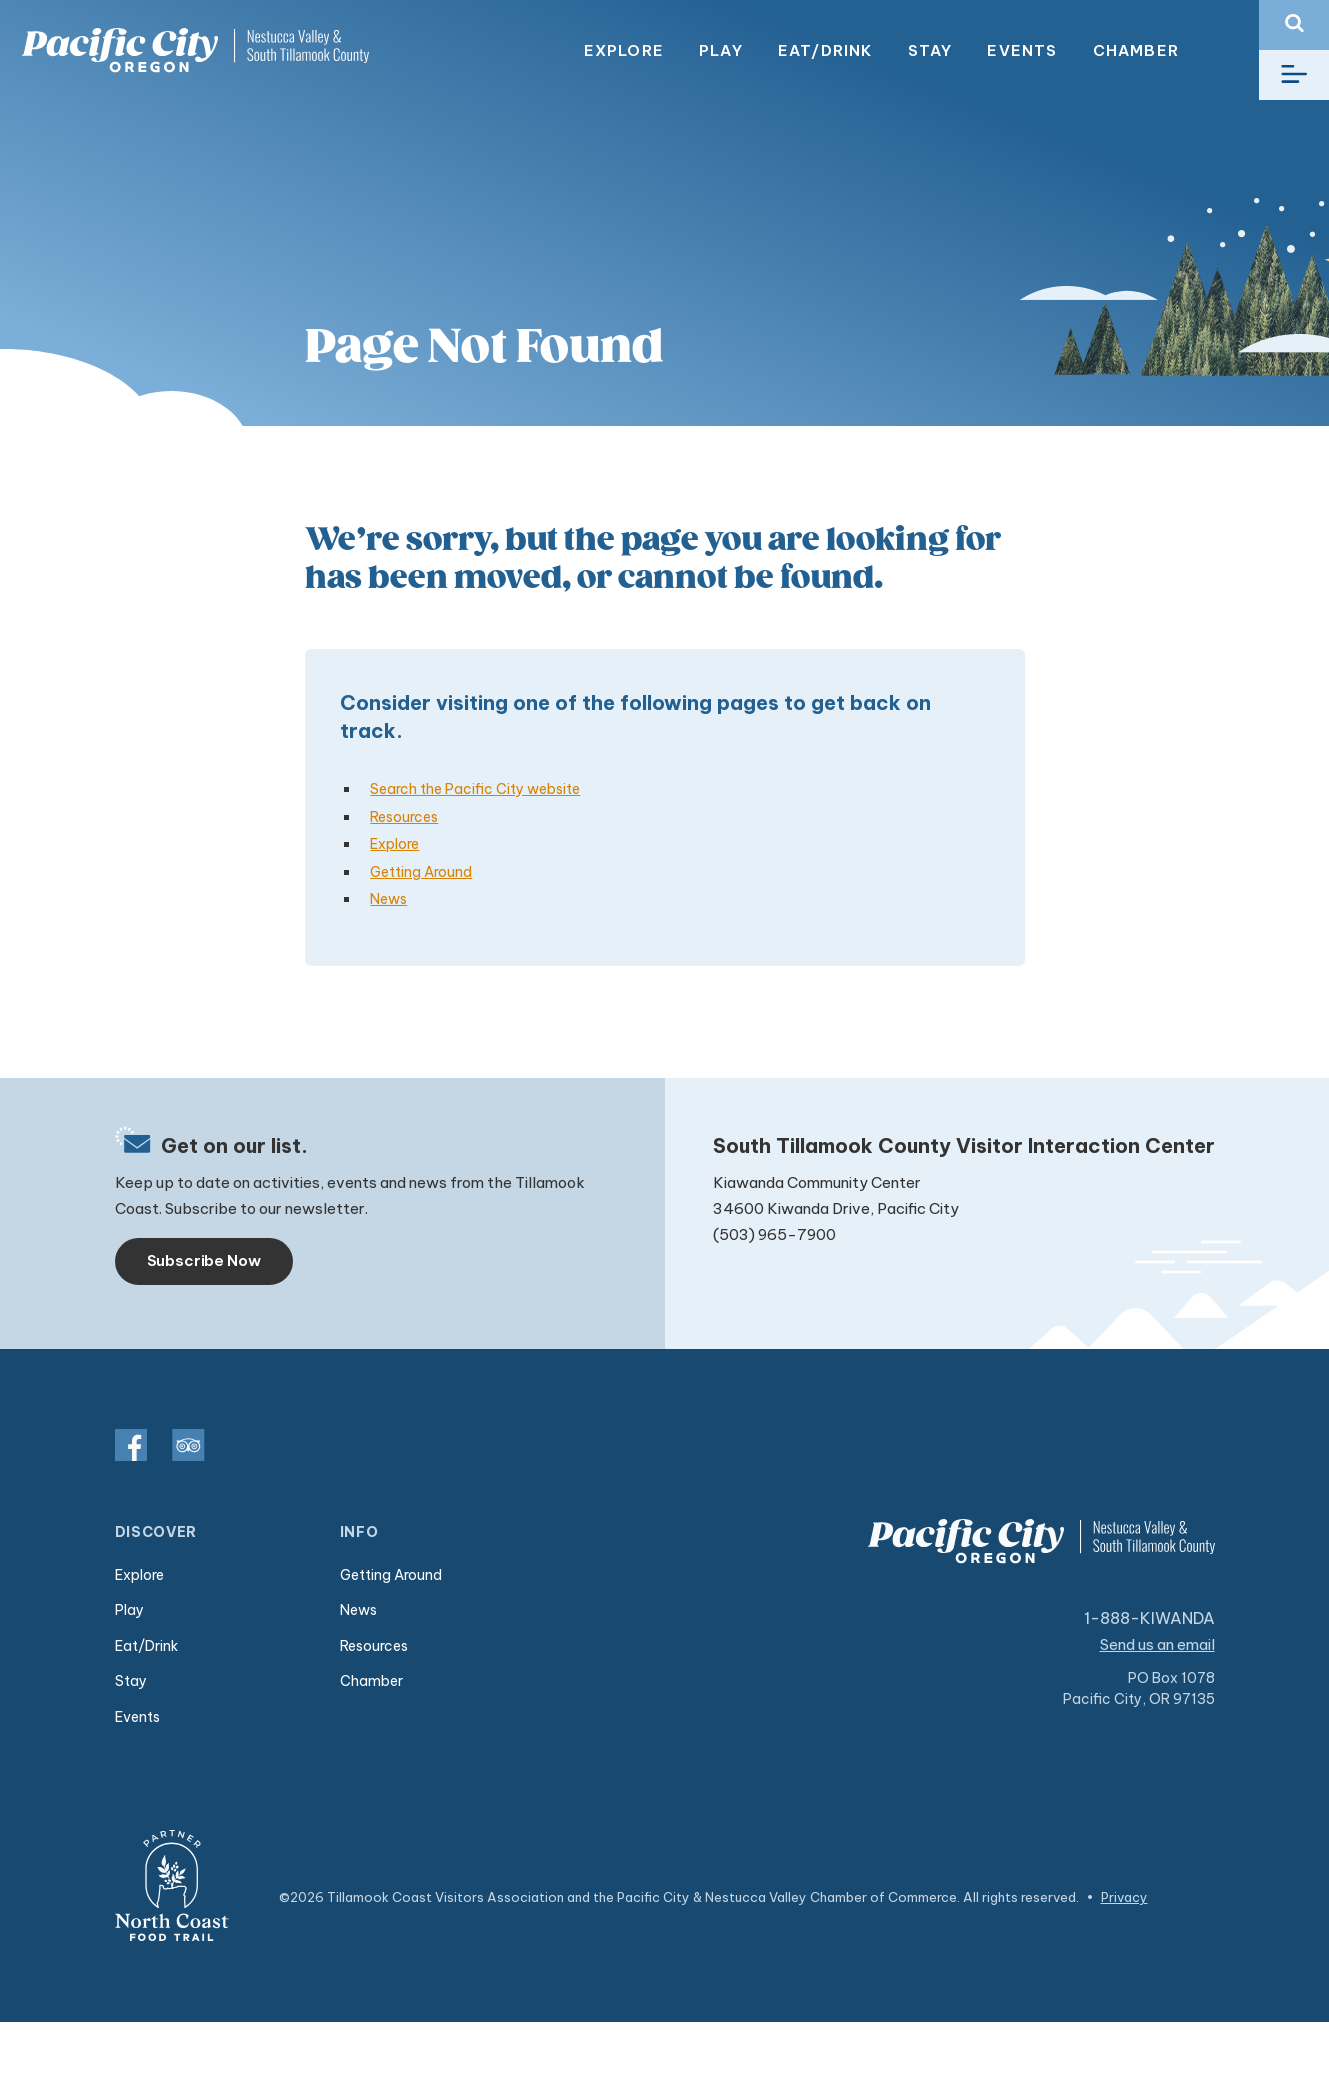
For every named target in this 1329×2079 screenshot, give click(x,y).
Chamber (1136, 50)
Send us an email (1157, 1644)
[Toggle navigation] (1294, 75)
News (388, 899)
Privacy (1124, 1897)
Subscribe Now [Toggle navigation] (204, 1260)
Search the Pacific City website (475, 789)
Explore (624, 50)
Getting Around (421, 872)
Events (1022, 50)
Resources (404, 817)
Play (721, 50)
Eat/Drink (825, 50)
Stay (930, 50)
